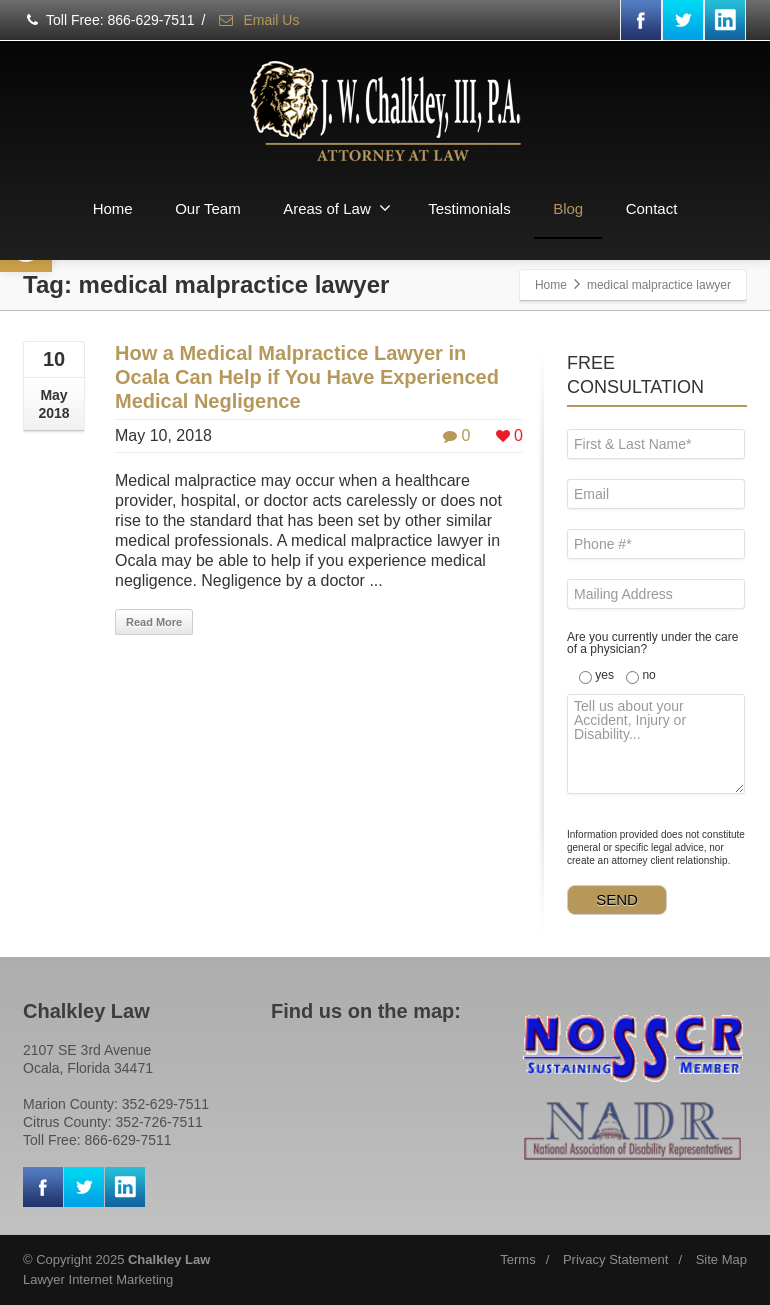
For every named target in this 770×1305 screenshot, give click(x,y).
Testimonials (469, 208)
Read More (154, 622)
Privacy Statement (616, 1259)
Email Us (258, 20)
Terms (517, 1259)
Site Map (721, 1259)
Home (113, 208)
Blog (568, 208)
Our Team (208, 208)
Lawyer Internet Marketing (98, 1279)
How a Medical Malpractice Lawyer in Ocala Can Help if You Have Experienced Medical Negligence (307, 377)
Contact (652, 208)
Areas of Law (337, 208)
